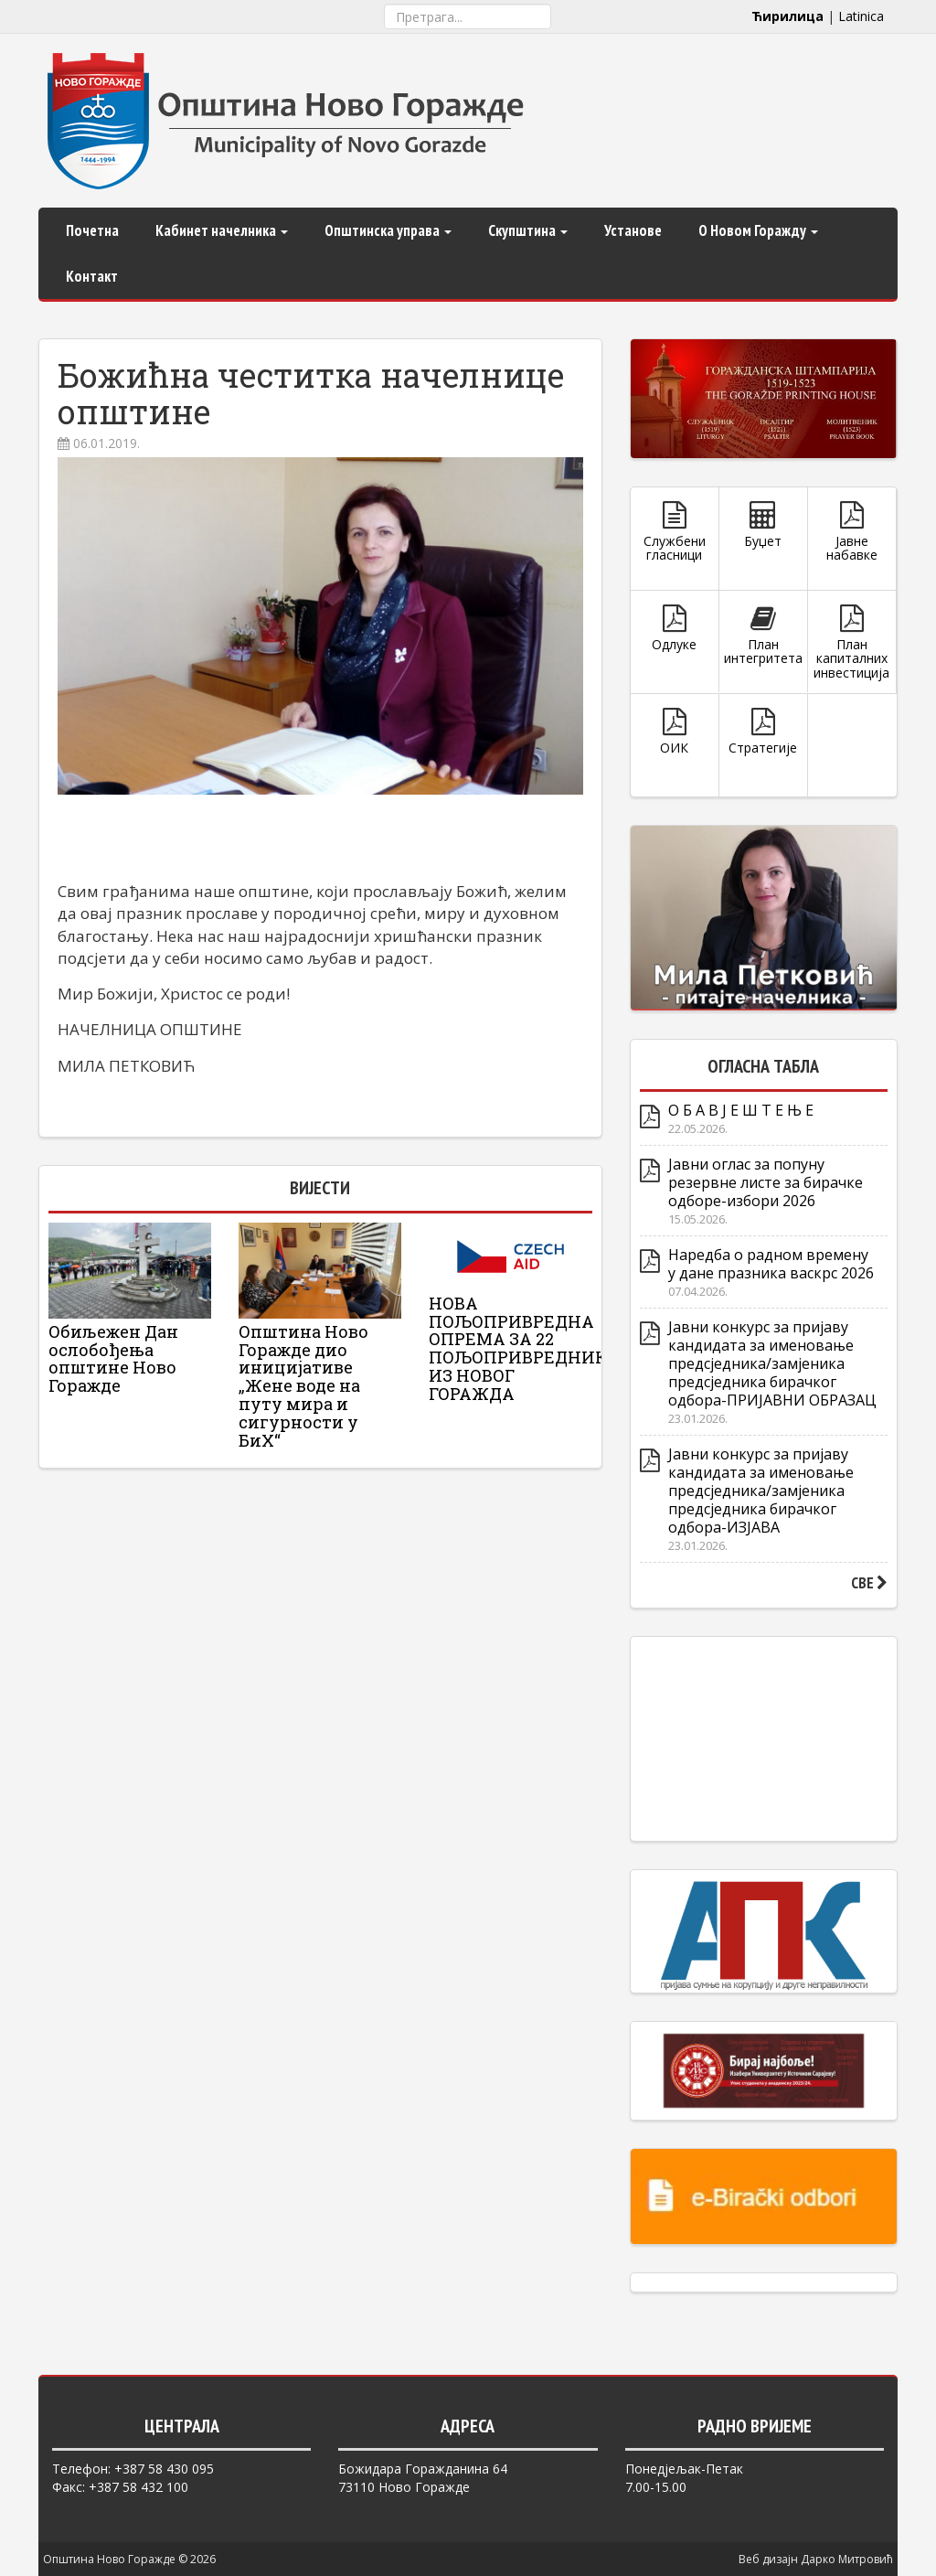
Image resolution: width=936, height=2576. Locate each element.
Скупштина (528, 230)
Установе (633, 230)
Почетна (92, 230)
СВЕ (869, 1583)
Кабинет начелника (221, 230)
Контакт (92, 276)
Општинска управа (388, 230)
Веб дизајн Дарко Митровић (816, 2559)
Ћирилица (787, 16)
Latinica (861, 16)
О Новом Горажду (758, 230)
